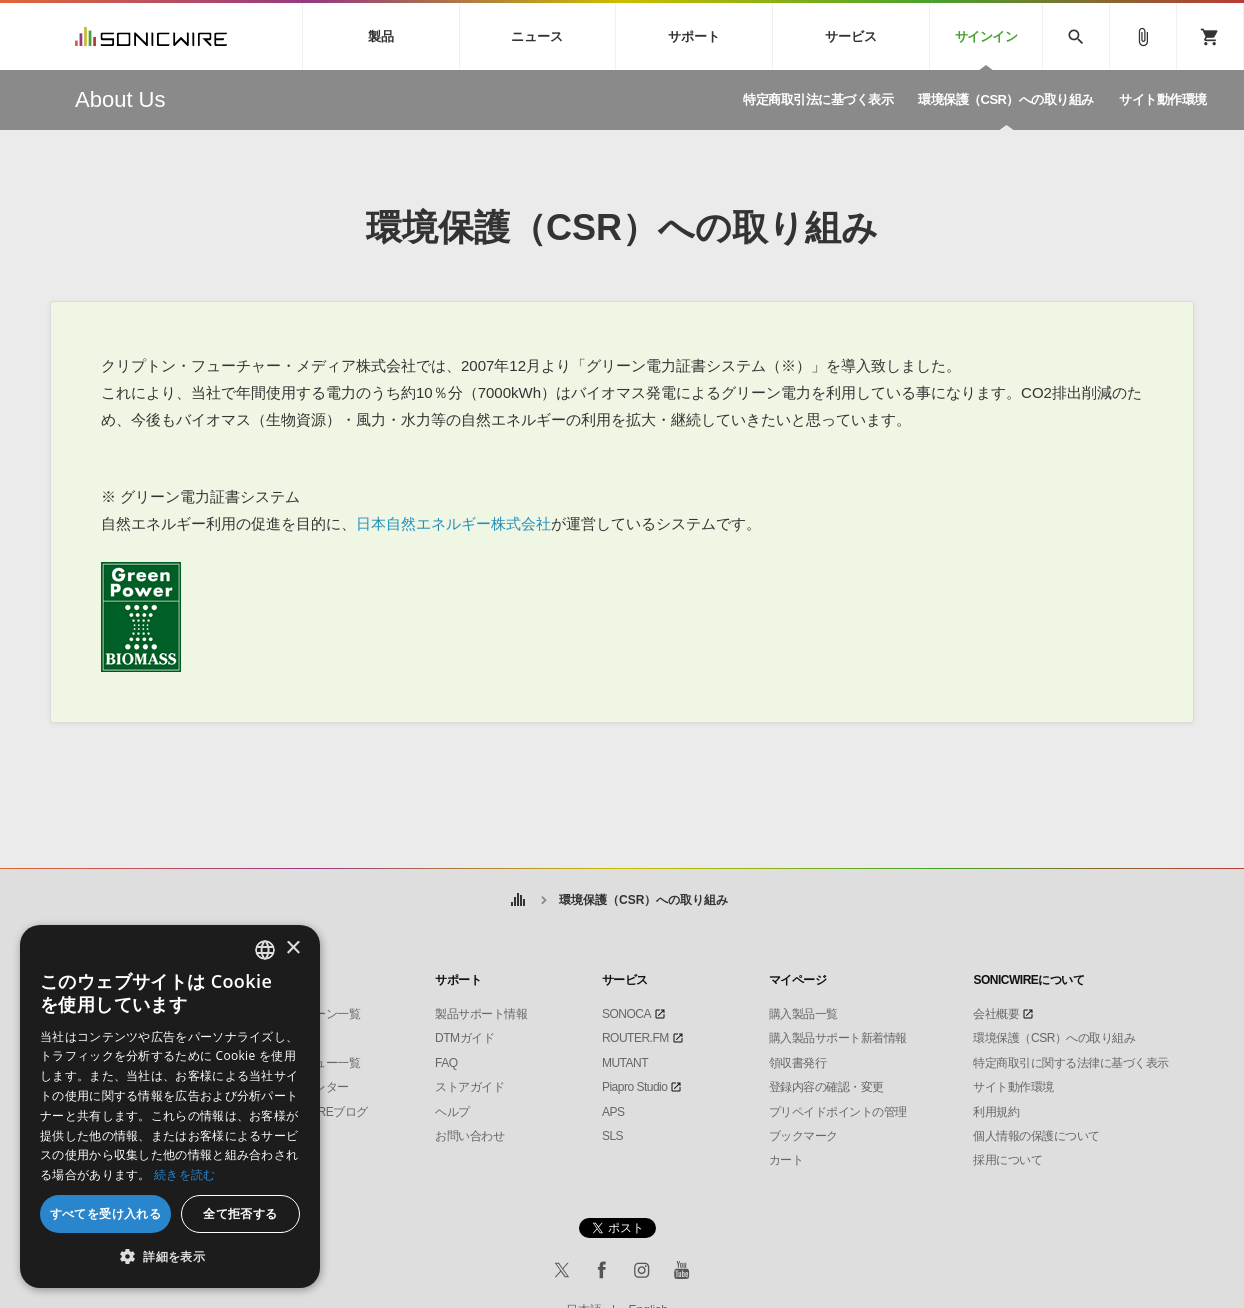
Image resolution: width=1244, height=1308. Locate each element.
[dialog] (170, 1106)
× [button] (292, 948)
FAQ (446, 1063)
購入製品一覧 (803, 1014)
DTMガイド (464, 1038)
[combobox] (265, 950)
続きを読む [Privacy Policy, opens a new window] (185, 1174)
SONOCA (626, 1014)
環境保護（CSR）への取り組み (1054, 1038)
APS (613, 1112)
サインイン (986, 36)
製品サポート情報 (481, 1014)
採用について (1007, 1160)
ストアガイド (469, 1087)
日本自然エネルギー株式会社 (453, 523)
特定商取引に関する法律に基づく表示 (1071, 1063)
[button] (170, 1257)
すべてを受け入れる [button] (106, 1213)
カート (786, 1160)
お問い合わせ (469, 1136)
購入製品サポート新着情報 (838, 1038)
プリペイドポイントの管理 (838, 1112)
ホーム (518, 900)
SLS (612, 1136)
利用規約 (996, 1112)
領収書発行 (798, 1063)
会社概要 (996, 1014)
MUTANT (625, 1063)
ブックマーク (803, 1136)
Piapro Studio (635, 1087)
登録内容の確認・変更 (826, 1087)
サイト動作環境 (1013, 1087)
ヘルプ (452, 1112)
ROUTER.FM (635, 1038)
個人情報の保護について (1036, 1136)
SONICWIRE (151, 36)
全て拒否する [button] (240, 1213)
